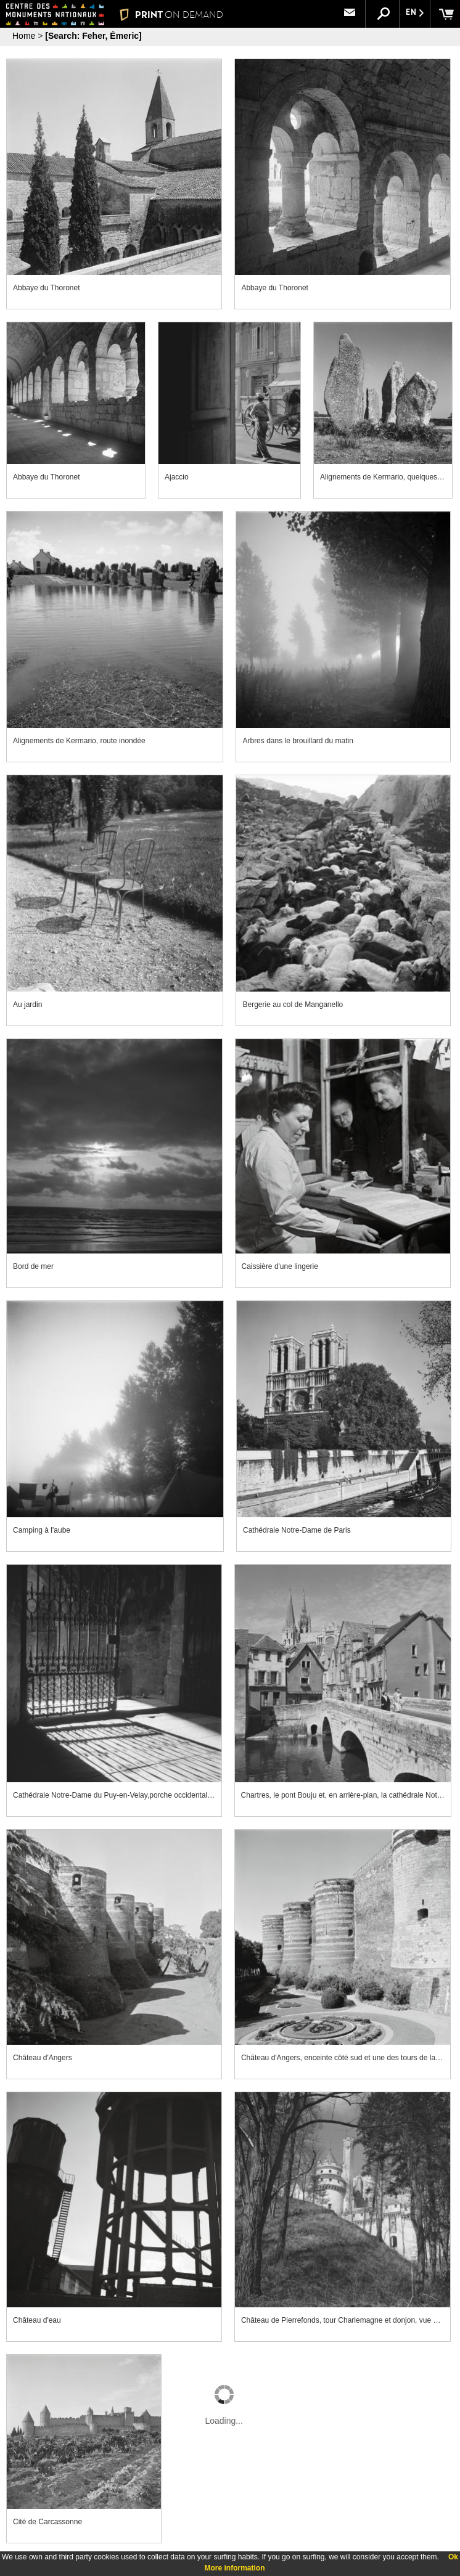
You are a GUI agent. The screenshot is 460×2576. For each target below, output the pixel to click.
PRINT (171, 14)
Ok (453, 2557)
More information (235, 2568)
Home (23, 36)
